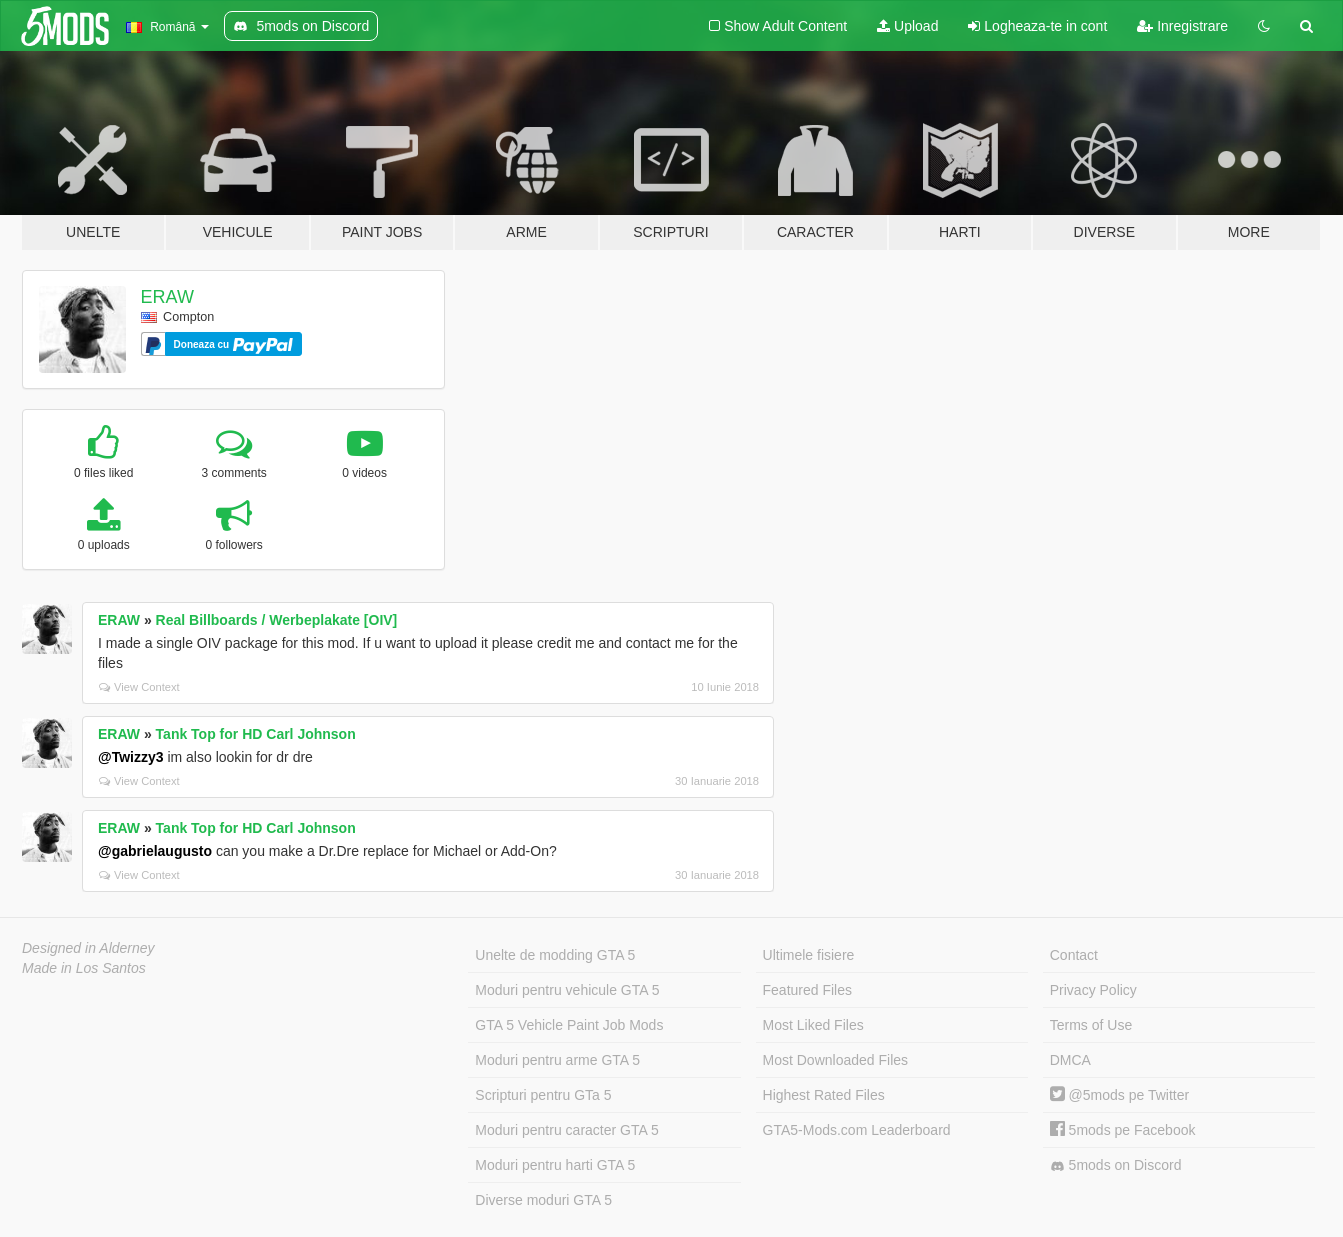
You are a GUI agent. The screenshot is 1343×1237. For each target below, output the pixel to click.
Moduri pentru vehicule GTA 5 (567, 990)
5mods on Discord (1116, 1165)
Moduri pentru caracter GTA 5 (566, 1130)
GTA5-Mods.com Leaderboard (857, 1130)
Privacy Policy (1093, 990)
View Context (139, 687)
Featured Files (807, 990)
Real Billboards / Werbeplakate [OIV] (277, 620)
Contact (1074, 955)
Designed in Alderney (88, 948)
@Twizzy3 (131, 757)
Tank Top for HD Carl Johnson (256, 734)
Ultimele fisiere (809, 955)
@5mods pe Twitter (1119, 1095)
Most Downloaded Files (836, 1060)
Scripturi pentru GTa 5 (543, 1095)
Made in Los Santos (84, 968)
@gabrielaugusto (155, 851)
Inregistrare (1182, 26)
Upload (907, 26)
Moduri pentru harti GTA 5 (555, 1165)
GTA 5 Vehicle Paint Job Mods (569, 1025)
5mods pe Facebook (1123, 1130)
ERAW (167, 297)
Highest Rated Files (824, 1095)
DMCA (1070, 1060)
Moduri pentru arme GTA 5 (557, 1060)
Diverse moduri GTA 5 (543, 1200)
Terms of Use (1091, 1025)
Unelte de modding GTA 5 (555, 955)
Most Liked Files (813, 1025)
